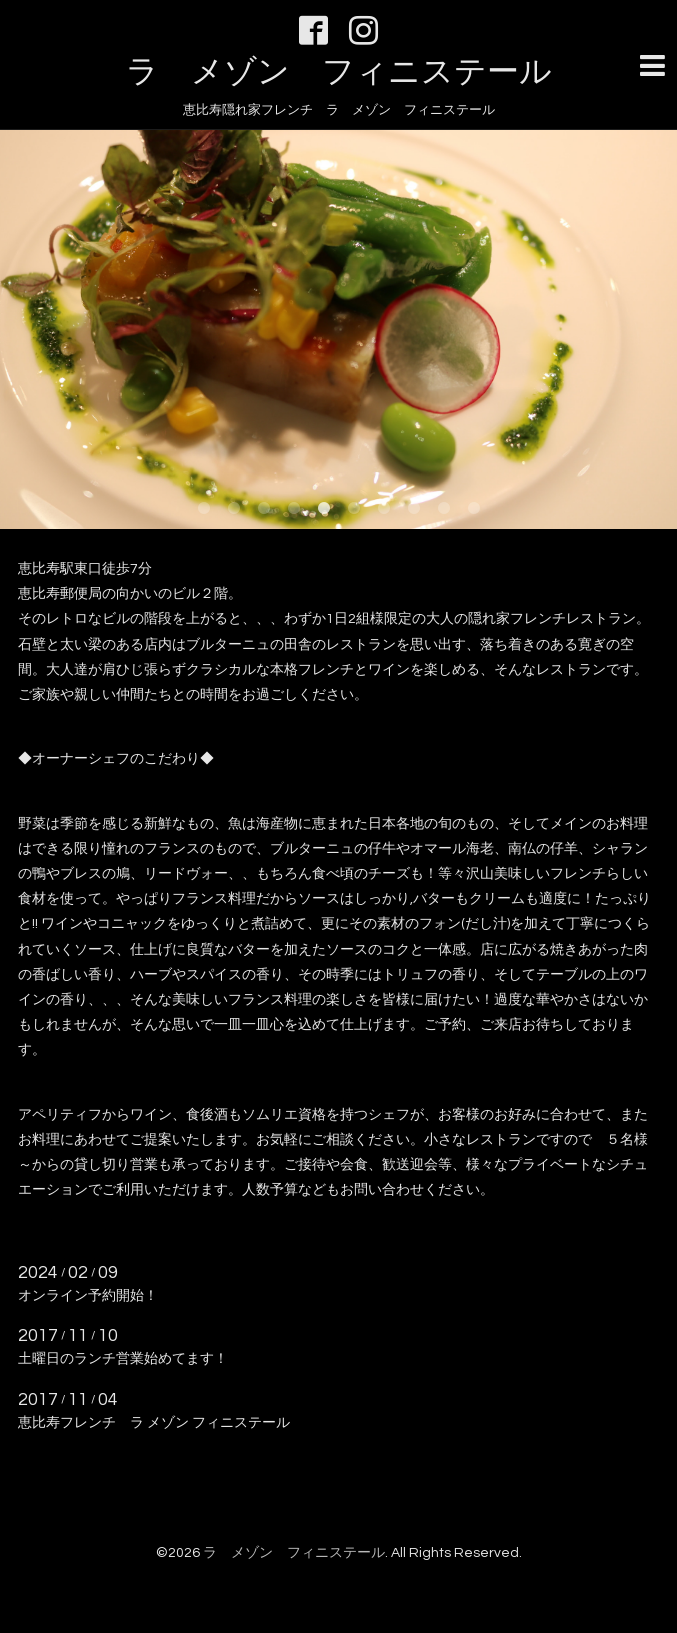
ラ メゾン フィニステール (339, 72)
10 (474, 509)
